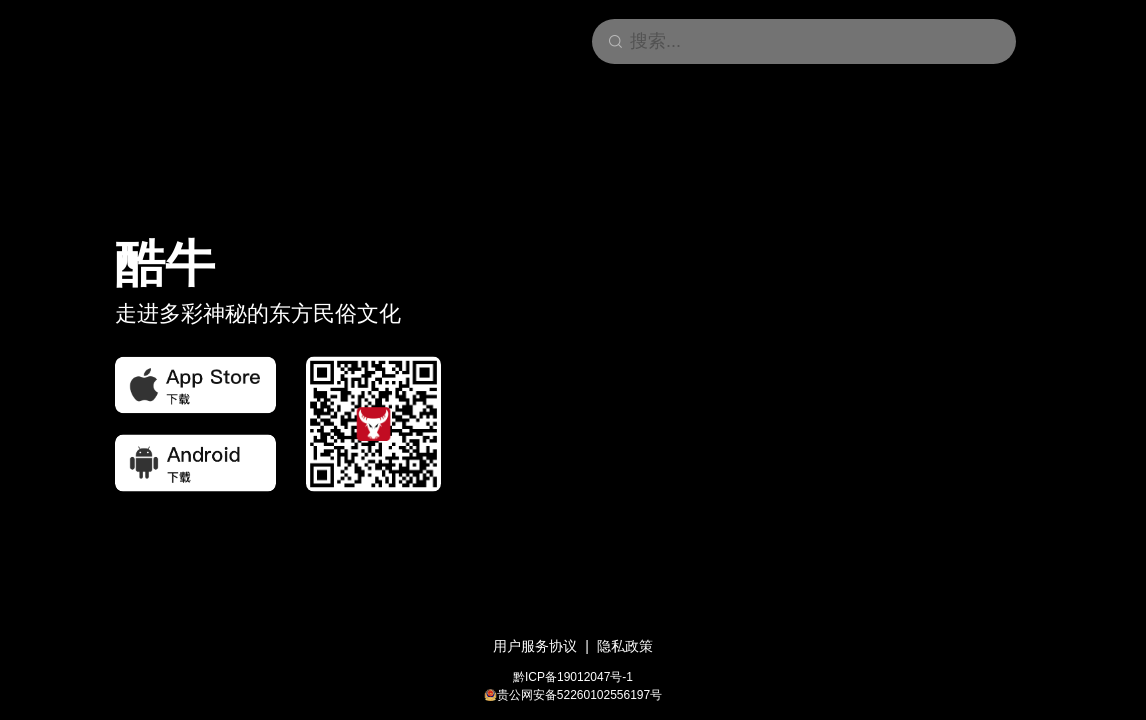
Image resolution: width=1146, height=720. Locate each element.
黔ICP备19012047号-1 (573, 677)
